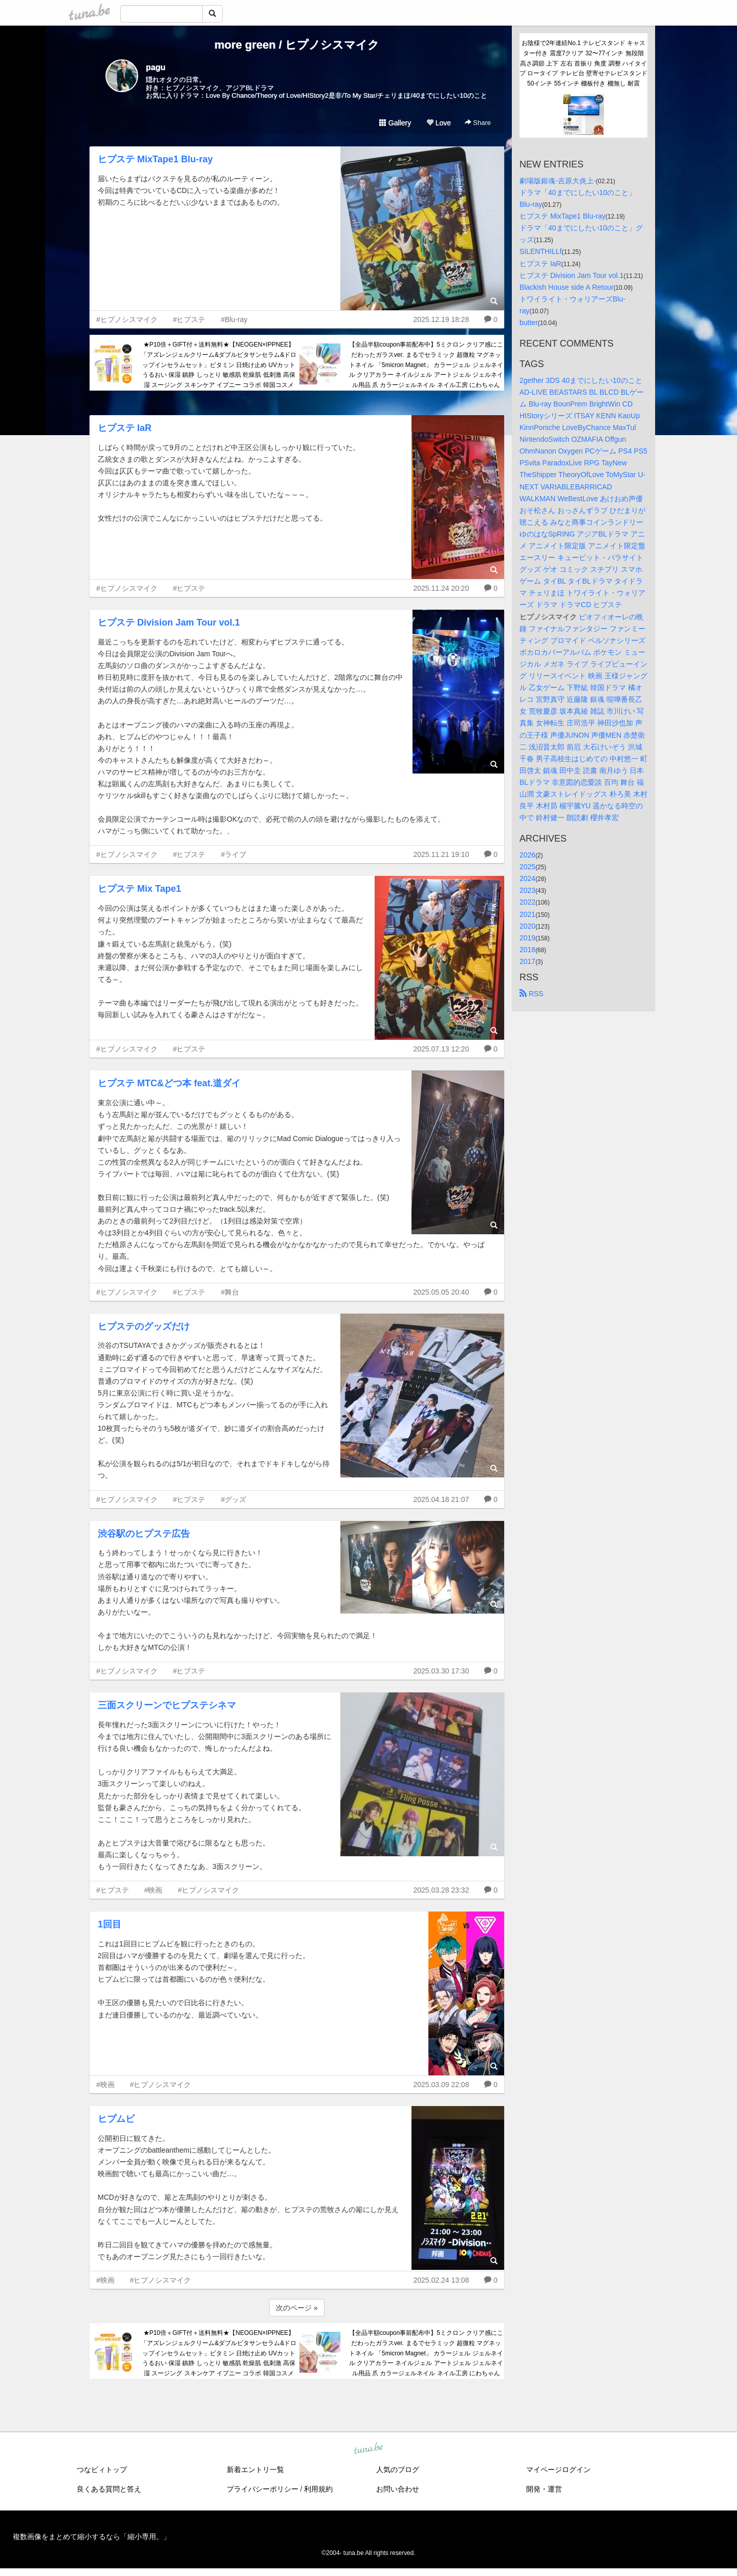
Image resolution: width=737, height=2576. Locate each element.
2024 (527, 878)
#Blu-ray (234, 319)
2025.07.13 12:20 (441, 1049)
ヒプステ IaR (124, 428)
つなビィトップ (102, 2469)
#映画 (153, 1890)
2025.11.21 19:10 (441, 854)
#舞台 (230, 1292)
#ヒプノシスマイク (127, 319)
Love (438, 123)
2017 (527, 961)
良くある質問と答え (109, 2489)
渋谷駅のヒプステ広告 (144, 1534)
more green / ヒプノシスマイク (296, 44)
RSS (531, 994)
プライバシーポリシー (262, 2489)
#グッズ (233, 1499)
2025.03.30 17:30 (441, 1671)
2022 (527, 902)
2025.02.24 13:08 (441, 2280)
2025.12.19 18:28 (441, 319)
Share (478, 122)
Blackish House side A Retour (566, 287)
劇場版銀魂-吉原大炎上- (557, 181)
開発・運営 (544, 2489)
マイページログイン (558, 2469)
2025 (527, 867)
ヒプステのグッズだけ (144, 1326)
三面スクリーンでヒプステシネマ (167, 1705)
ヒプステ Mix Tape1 (139, 889)
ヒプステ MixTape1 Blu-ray (155, 159)
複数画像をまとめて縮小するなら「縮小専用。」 (91, 2536)
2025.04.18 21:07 (441, 1499)
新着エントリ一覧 (255, 2469)
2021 (527, 914)
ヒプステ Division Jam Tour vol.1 (169, 622)
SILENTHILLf (540, 251)
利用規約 (318, 2489)
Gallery (395, 123)
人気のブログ (397, 2469)
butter (528, 322)
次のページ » (297, 2308)
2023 (527, 890)
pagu (155, 67)
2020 (527, 926)
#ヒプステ (189, 319)
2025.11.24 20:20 (441, 588)
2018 (527, 950)
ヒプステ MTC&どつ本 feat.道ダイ (169, 1083)
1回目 (109, 1924)
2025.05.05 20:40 (441, 1292)
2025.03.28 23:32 (441, 1890)
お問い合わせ (397, 2489)
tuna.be (368, 2449)
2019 (527, 938)
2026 (527, 855)
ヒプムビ (116, 2119)
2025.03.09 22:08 (441, 2084)
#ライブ (233, 854)
